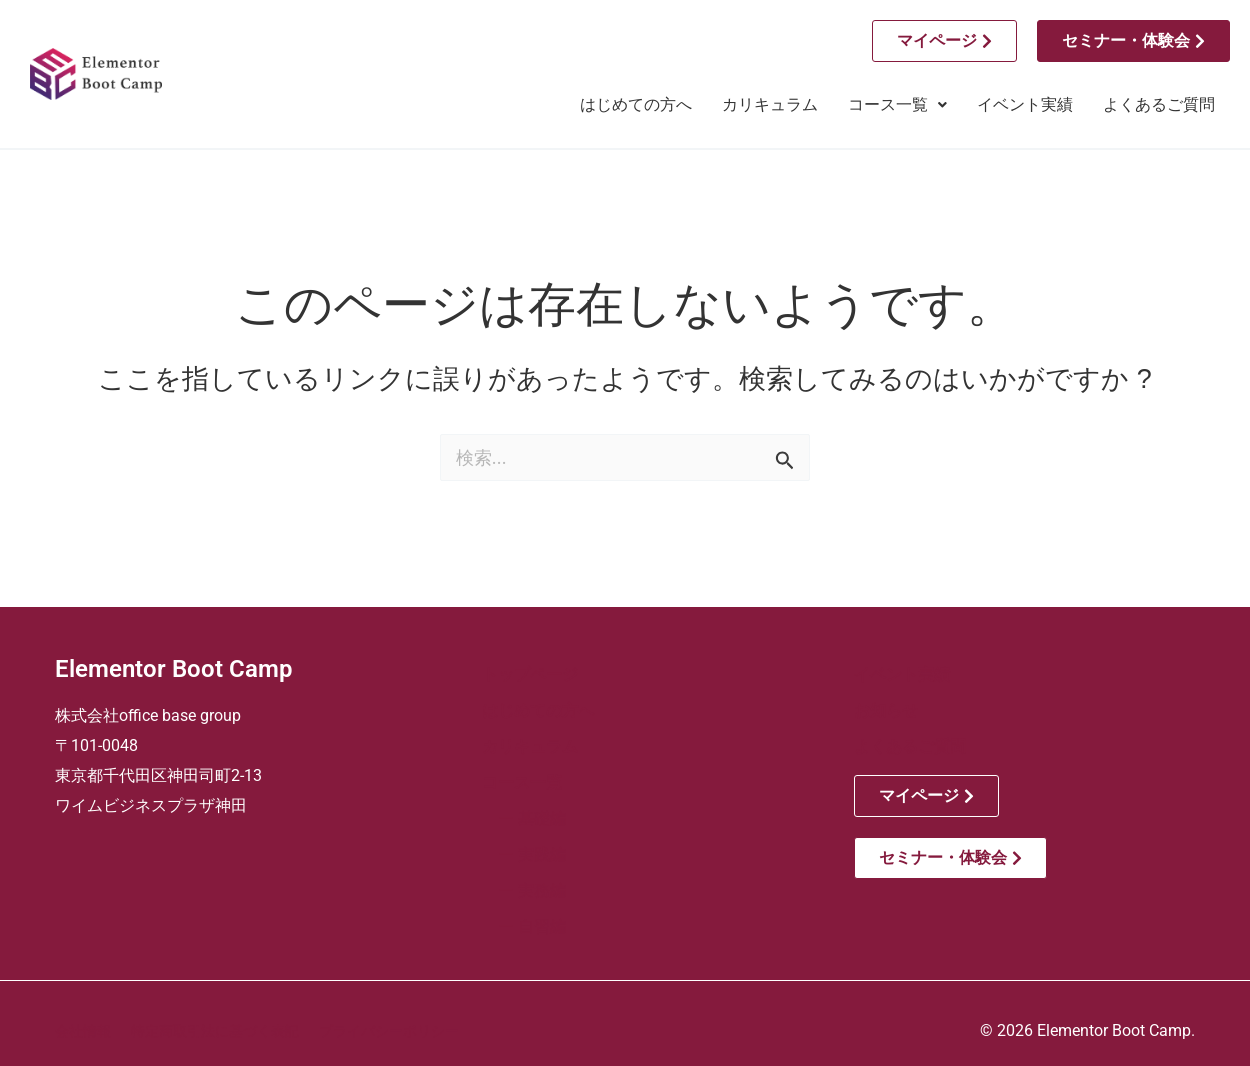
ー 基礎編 (524, 818)
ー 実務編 (524, 890)
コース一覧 (897, 104)
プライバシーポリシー (389, 1031)
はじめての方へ (636, 104)
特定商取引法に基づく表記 (215, 1031)
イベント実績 (1025, 104)
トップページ (530, 674)
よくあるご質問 (1159, 104)
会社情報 (83, 1031)
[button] (897, 105)
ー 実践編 (524, 854)
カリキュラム (770, 104)
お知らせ (886, 710)
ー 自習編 (524, 926)
